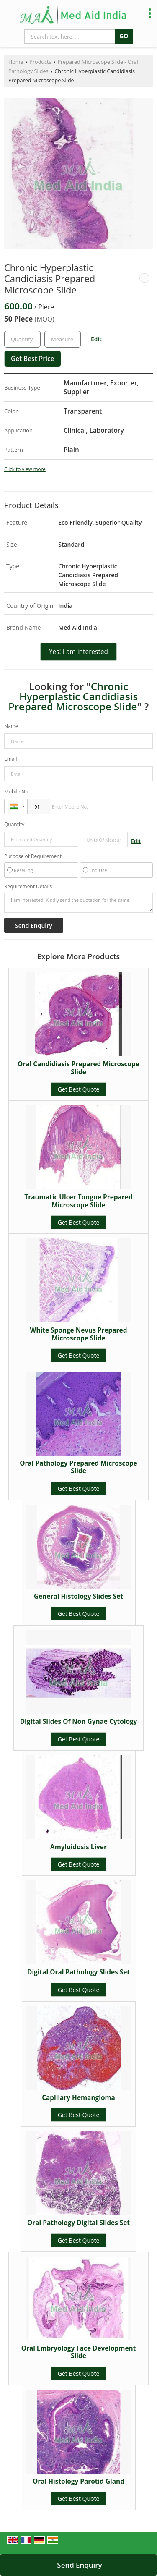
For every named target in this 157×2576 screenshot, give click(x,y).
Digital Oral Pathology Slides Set (78, 1972)
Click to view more (25, 469)
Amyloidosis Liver (78, 1847)
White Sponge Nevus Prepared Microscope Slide (78, 1334)
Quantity (14, 824)
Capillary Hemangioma (78, 2097)
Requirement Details (28, 887)
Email (10, 758)
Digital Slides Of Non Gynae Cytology (78, 1721)
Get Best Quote (79, 1089)
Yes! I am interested (78, 651)
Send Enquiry (79, 2565)
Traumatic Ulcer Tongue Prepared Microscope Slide (78, 1201)
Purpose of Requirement (33, 856)
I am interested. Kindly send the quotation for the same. (78, 903)
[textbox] (62, 339)
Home (15, 61)
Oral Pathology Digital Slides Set (78, 2222)
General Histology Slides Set (78, 1596)
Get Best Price (32, 358)
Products (40, 61)
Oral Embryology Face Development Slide (78, 2352)
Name (11, 726)
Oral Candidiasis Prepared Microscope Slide (78, 1068)
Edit (96, 339)
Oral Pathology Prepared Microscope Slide (78, 1467)
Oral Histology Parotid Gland (78, 2481)
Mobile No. (17, 791)
